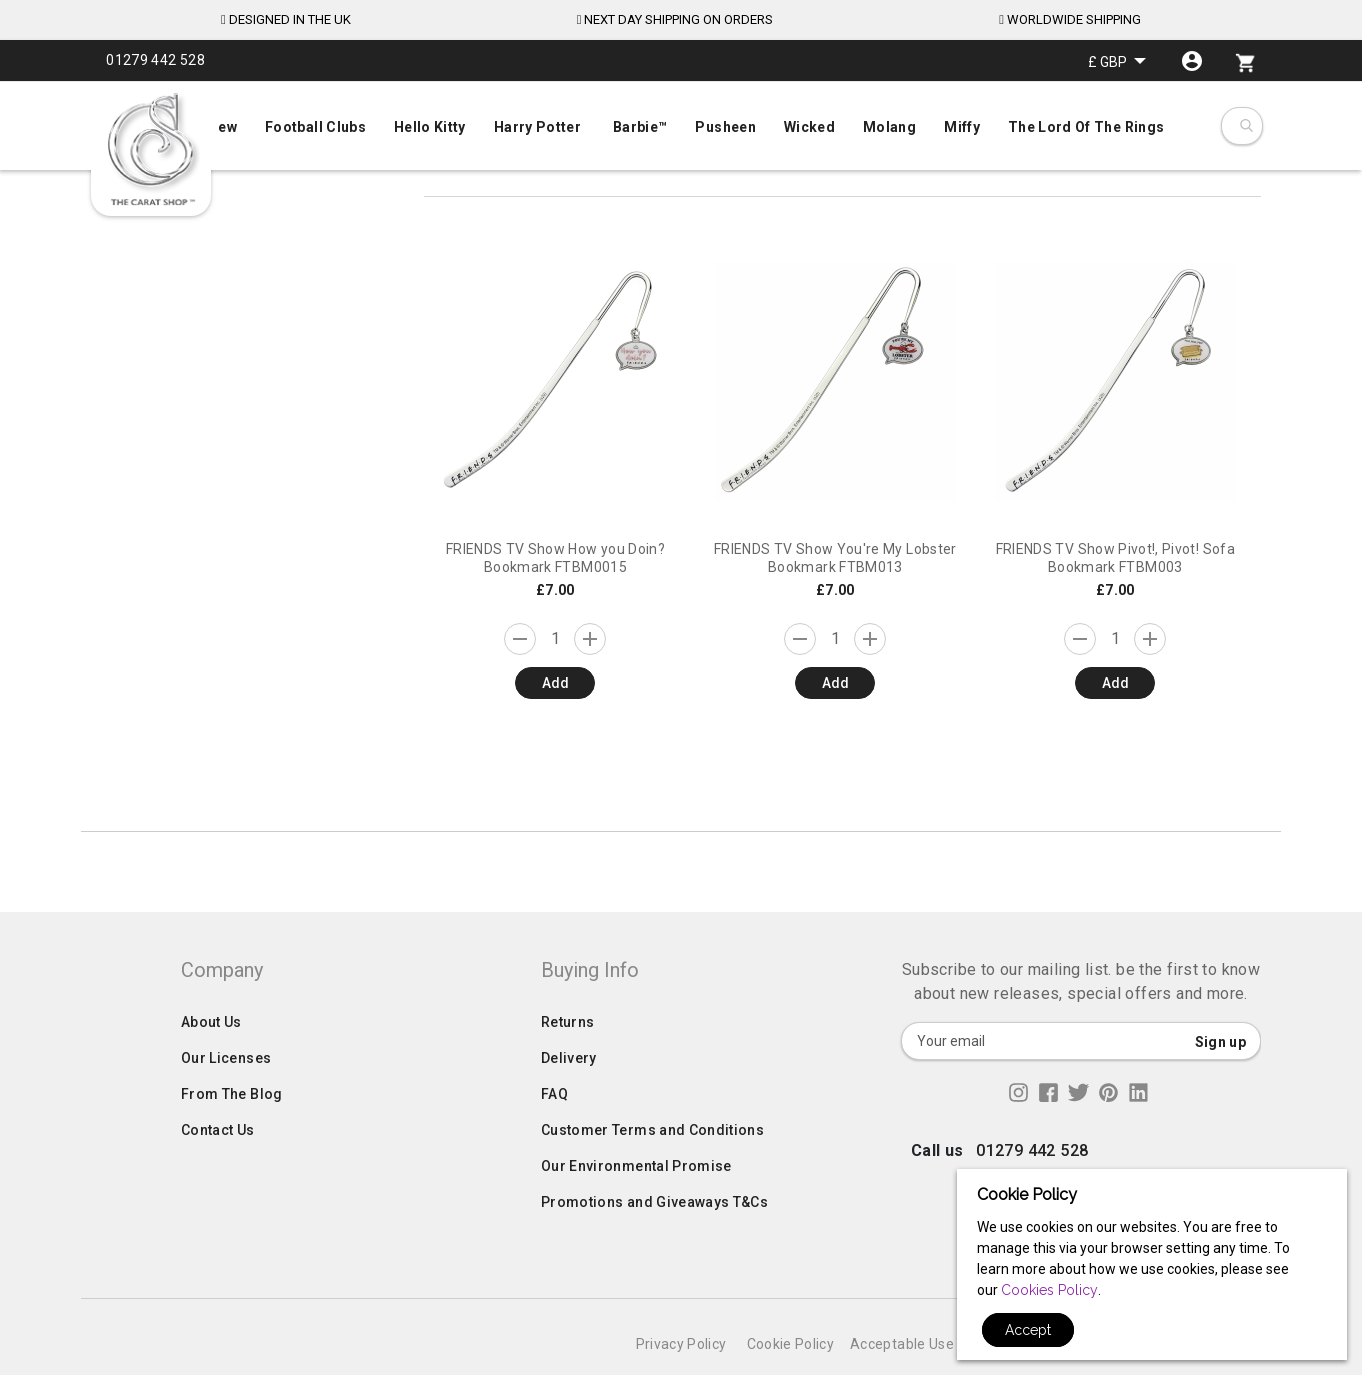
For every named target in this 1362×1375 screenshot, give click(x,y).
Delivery (569, 1098)
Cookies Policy (1049, 1290)
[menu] (681, 122)
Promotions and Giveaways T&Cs (654, 1242)
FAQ (554, 1134)
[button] (1117, 61)
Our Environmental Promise (636, 1206)
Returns (567, 1062)
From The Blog (232, 1134)
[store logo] (151, 150)
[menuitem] (681, 125)
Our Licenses (226, 1098)
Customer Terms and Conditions (652, 1170)
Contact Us (218, 1170)
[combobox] (1245, 126)
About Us (211, 1062)
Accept (1028, 1330)
